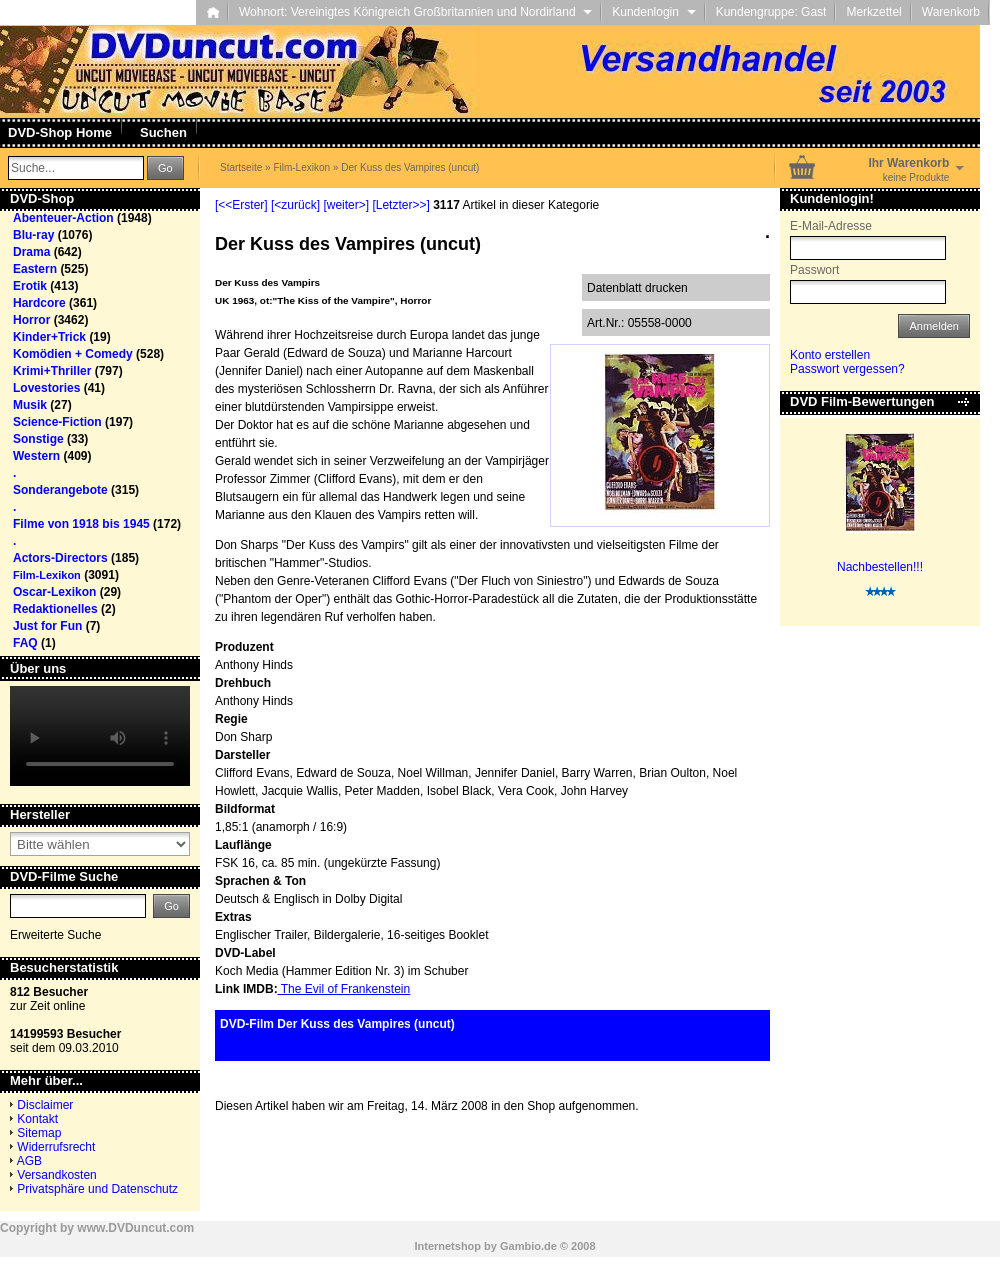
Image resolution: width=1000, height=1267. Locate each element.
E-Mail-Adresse (831, 226)
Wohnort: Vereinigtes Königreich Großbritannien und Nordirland (415, 12)
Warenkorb (951, 12)
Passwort (814, 270)
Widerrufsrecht (56, 1147)
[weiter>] (346, 205)
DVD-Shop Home (60, 132)
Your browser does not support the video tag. (100, 736)
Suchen (163, 132)
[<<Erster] (241, 205)
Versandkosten (56, 1175)
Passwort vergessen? (847, 369)
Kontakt (37, 1119)
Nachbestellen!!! (880, 567)
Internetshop (447, 1246)
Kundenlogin (653, 12)
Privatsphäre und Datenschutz (97, 1189)
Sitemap (39, 1133)
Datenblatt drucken (637, 288)
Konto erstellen (830, 355)
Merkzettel (873, 12)
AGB (29, 1161)
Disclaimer (45, 1105)
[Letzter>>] (400, 205)
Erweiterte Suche (55, 935)
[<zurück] (295, 205)
